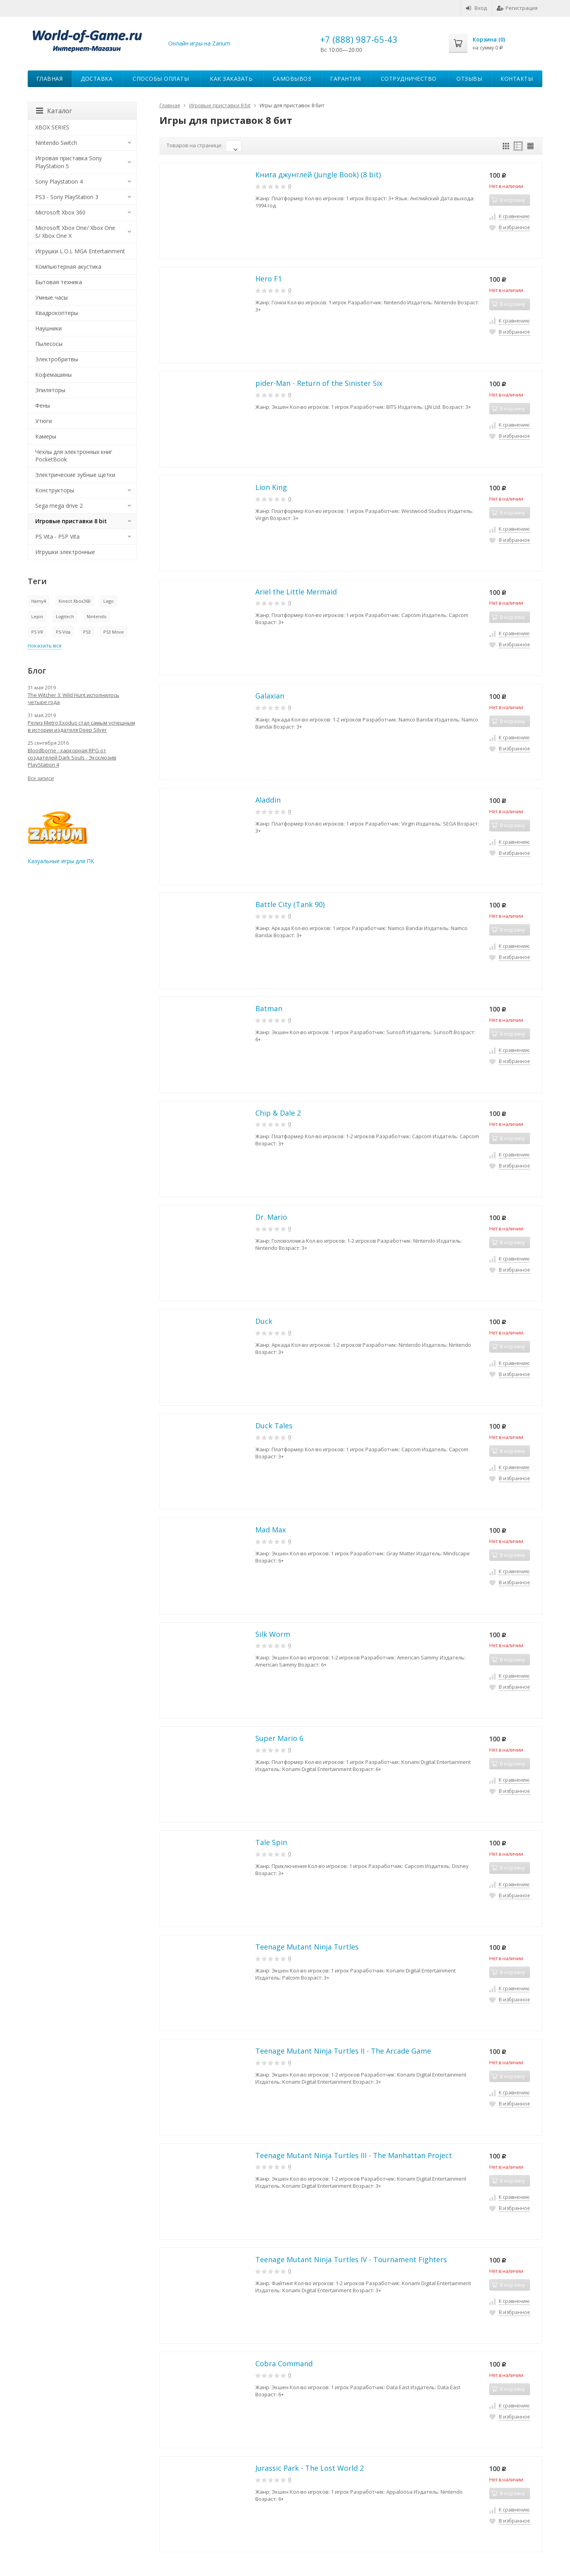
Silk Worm (272, 1634)
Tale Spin (271, 1842)
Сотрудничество (409, 78)
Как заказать (231, 78)
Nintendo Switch (56, 142)
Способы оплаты (161, 78)
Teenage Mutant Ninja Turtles (307, 1946)
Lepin (37, 616)
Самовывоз (292, 78)
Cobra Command (284, 2363)
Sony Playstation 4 (59, 181)
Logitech (65, 616)
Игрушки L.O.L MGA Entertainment (80, 251)
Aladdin (268, 800)
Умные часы (51, 297)
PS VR (37, 632)
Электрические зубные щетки (75, 474)
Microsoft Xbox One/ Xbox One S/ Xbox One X (75, 231)
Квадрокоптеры (56, 313)
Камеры (45, 436)
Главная (49, 78)
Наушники (48, 328)
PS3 (87, 632)
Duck (263, 1321)
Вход (476, 7)
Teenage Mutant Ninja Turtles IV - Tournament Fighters (351, 2259)
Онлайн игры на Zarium (199, 43)
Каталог (54, 110)
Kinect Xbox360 (75, 601)
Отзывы (469, 78)
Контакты (516, 78)
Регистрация (517, 7)
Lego (108, 601)
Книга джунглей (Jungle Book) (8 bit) (318, 174)
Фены (42, 405)
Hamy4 (38, 601)
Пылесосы (49, 343)
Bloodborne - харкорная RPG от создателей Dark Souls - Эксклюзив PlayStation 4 (72, 757)
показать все (45, 645)
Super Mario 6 (279, 1738)
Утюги (43, 421)
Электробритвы (56, 359)
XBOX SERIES (52, 127)
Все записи (41, 778)
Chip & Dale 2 (278, 1113)
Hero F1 (268, 278)
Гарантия (345, 78)
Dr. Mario (271, 1217)
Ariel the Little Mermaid (296, 591)
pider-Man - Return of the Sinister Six (318, 383)
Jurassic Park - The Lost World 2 (309, 2468)
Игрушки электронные (65, 552)
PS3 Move (113, 632)
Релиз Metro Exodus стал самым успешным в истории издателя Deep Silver (81, 726)
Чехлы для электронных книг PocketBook (73, 455)
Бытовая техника (58, 282)
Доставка (96, 78)
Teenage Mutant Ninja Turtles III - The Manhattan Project (353, 2155)
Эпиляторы (50, 390)
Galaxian (269, 695)
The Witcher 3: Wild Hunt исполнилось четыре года (73, 698)
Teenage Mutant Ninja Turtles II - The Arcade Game (343, 2051)
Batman (268, 1008)
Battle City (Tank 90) (290, 904)
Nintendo (96, 616)
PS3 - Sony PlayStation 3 (66, 197)
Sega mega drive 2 (59, 505)
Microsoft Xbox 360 (60, 212)
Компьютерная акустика (68, 266)
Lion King (271, 487)
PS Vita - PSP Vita (57, 536)
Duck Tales (274, 1425)
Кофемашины (53, 374)
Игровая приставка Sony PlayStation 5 (68, 162)
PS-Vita (63, 632)
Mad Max (270, 1529)
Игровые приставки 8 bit (71, 521)
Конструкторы (54, 490)
